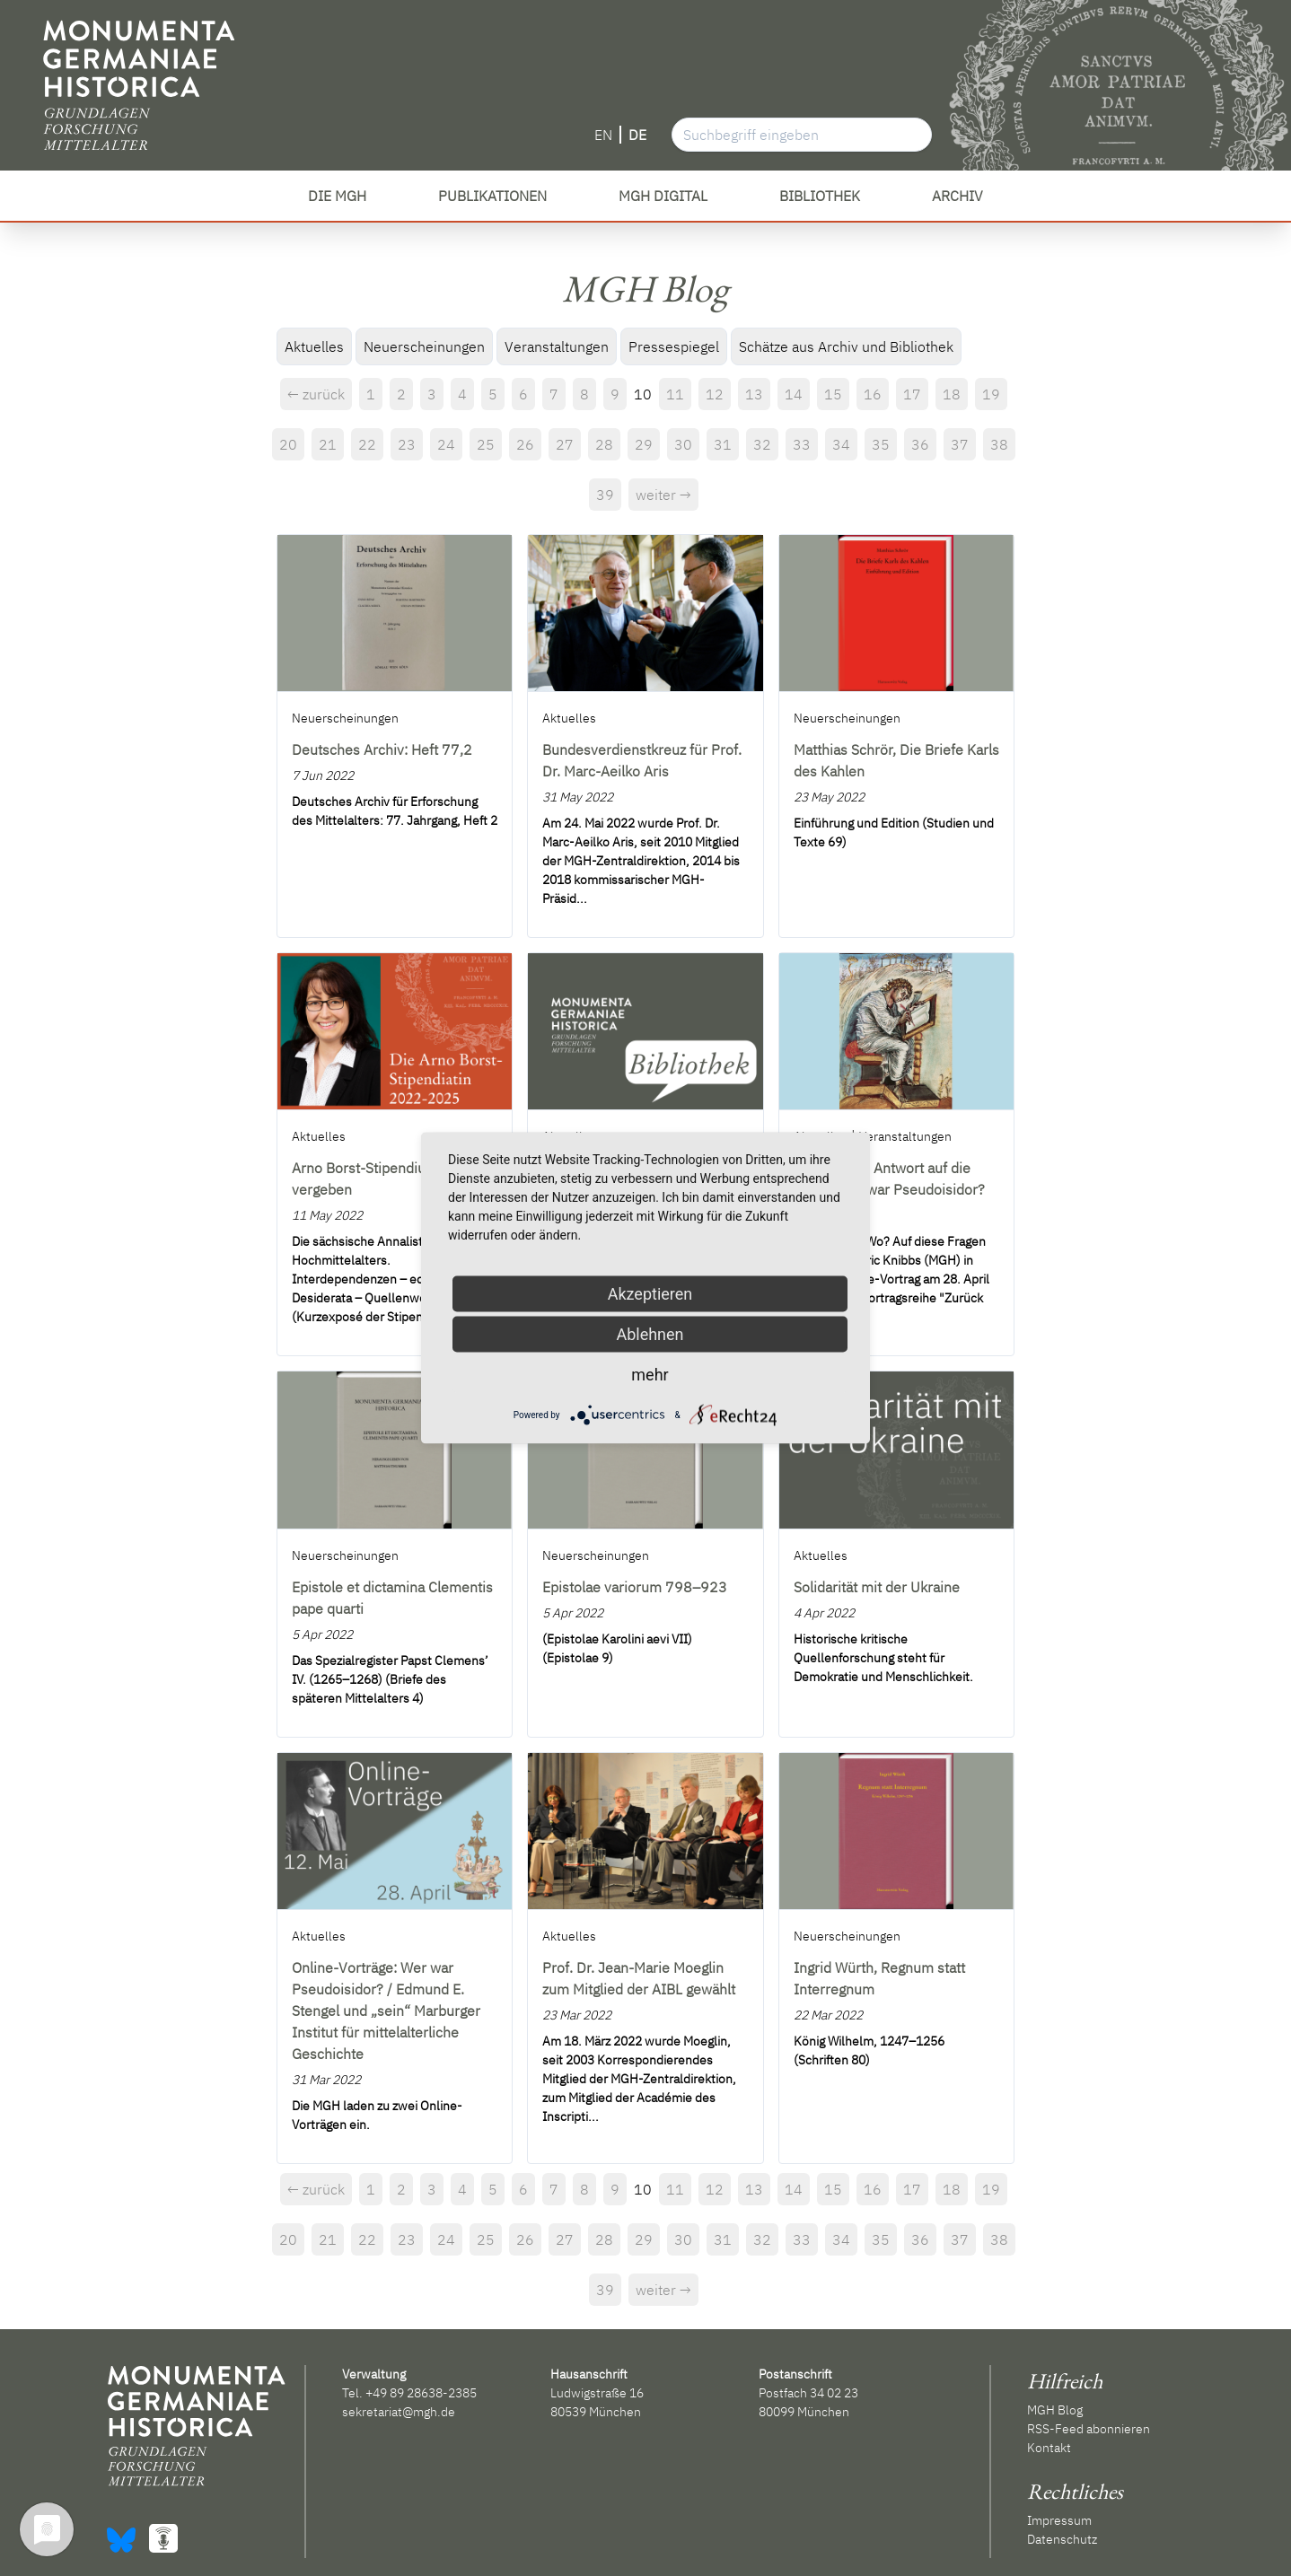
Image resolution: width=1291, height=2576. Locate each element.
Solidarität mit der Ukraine (877, 1587)
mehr (649, 1374)
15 (833, 394)
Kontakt (1049, 2448)
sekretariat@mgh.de (398, 2412)
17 (912, 394)
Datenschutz (1062, 2539)
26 (525, 444)
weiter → (663, 495)
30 (683, 444)
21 (328, 444)
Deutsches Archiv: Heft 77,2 (382, 749)
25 (486, 444)
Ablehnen (649, 1334)
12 (715, 394)
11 (675, 394)
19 (991, 394)
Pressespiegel (673, 346)
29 (644, 444)
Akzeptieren (650, 1293)
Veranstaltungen (557, 346)
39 (605, 495)
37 (960, 444)
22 (367, 444)
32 (762, 444)
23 (407, 444)
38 (999, 444)
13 (754, 394)
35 (881, 444)
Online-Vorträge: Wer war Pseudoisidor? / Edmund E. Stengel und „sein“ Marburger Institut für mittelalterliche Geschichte (386, 2010)
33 (802, 444)
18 (952, 394)
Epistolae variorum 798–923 (634, 1587)
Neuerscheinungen (424, 346)
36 (920, 444)
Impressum (1059, 2520)
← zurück (316, 394)
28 (604, 444)
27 (565, 444)
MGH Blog (1055, 2410)
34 (841, 444)
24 (446, 444)
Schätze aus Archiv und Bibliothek (846, 346)
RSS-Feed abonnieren (1088, 2429)
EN (603, 135)
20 (288, 444)
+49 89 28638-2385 (421, 2393)
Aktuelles (314, 346)
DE (637, 135)
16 (873, 394)
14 (794, 394)
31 (723, 444)
